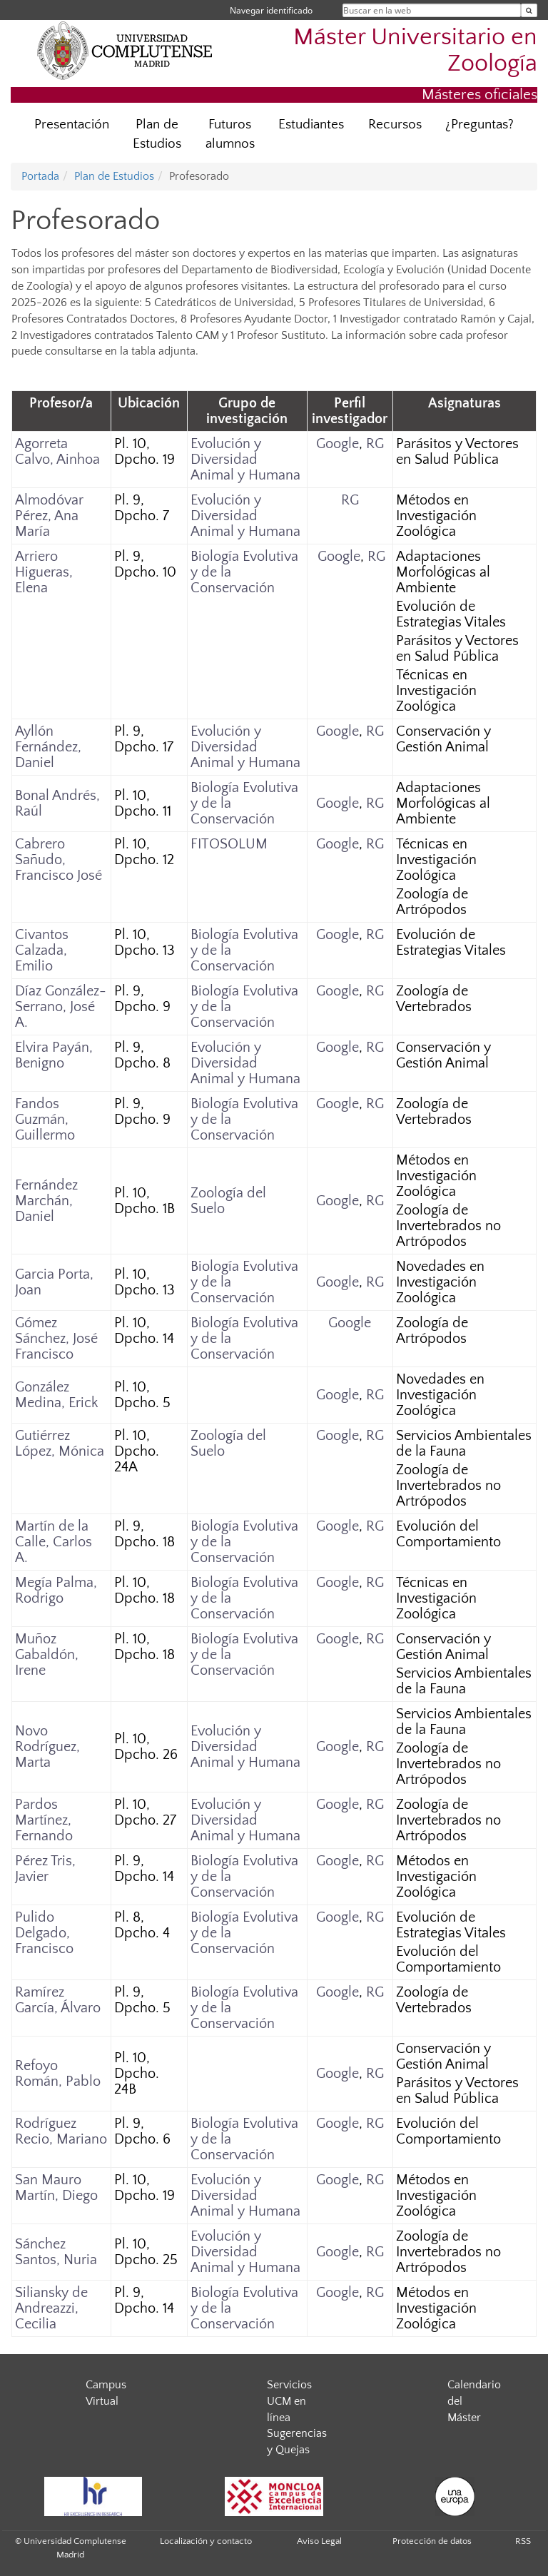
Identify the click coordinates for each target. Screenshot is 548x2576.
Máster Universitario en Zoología (415, 50)
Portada (40, 176)
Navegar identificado (271, 10)
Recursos (395, 124)
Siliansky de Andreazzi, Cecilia (51, 2308)
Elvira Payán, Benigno (54, 1055)
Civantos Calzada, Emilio (41, 950)
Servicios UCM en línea (289, 2401)
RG (375, 444)
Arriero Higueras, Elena (44, 572)
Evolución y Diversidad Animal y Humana (245, 459)
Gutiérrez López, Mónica (59, 1443)
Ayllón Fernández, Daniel (48, 747)
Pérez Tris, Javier (45, 1869)
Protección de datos (432, 2541)
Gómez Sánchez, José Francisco (56, 1338)
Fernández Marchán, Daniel (46, 1200)
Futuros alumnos (230, 134)
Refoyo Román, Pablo (58, 2073)
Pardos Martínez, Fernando (44, 1820)
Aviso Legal (319, 2541)
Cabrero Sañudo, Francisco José (58, 859)
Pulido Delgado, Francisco (44, 1933)
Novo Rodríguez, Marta (47, 1746)
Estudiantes (311, 124)
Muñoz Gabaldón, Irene (46, 1654)
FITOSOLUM (229, 844)
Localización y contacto (206, 2541)
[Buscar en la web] (529, 10)
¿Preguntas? (479, 124)
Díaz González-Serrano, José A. (60, 1006)
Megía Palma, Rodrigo (56, 1590)
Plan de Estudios (157, 134)
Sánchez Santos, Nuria (56, 2252)
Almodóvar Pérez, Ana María (49, 515)
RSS (523, 2541)
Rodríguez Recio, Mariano (61, 2131)
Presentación (71, 124)
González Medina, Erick (56, 1395)
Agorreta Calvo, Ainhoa (57, 451)
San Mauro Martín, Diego (56, 2188)
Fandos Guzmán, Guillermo (45, 1119)
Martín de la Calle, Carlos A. (53, 1542)
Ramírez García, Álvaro (58, 2000)
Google (337, 444)
